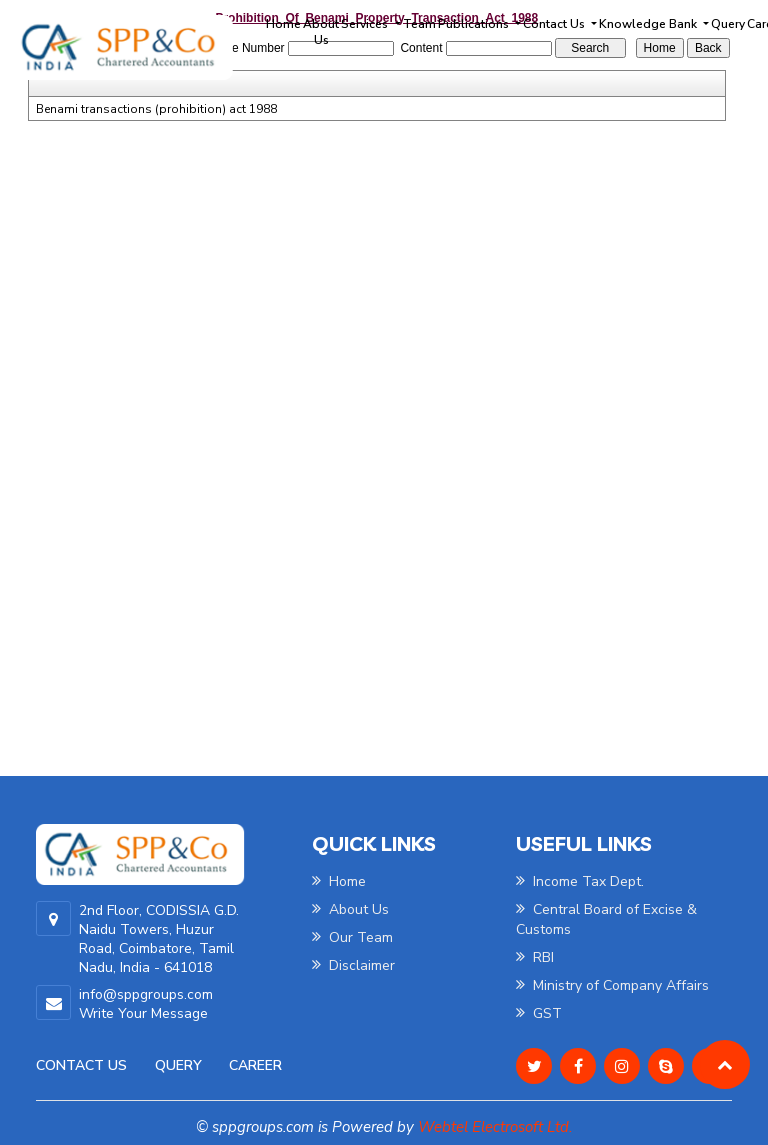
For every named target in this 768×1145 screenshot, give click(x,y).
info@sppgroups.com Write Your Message (146, 1004)
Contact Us (81, 1065)
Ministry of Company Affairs (612, 985)
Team (419, 24)
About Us (321, 32)
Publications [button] (475, 24)
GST (539, 1013)
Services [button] (366, 24)
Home (283, 24)
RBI (535, 957)
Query (728, 24)
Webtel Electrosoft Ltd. (495, 1127)
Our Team (352, 937)
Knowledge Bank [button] (649, 24)
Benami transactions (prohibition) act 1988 (156, 109)
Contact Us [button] (555, 24)
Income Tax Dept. (580, 881)
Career (255, 1065)
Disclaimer (353, 965)
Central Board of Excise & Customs (606, 919)
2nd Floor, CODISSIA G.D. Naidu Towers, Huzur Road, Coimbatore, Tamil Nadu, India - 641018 (159, 939)
